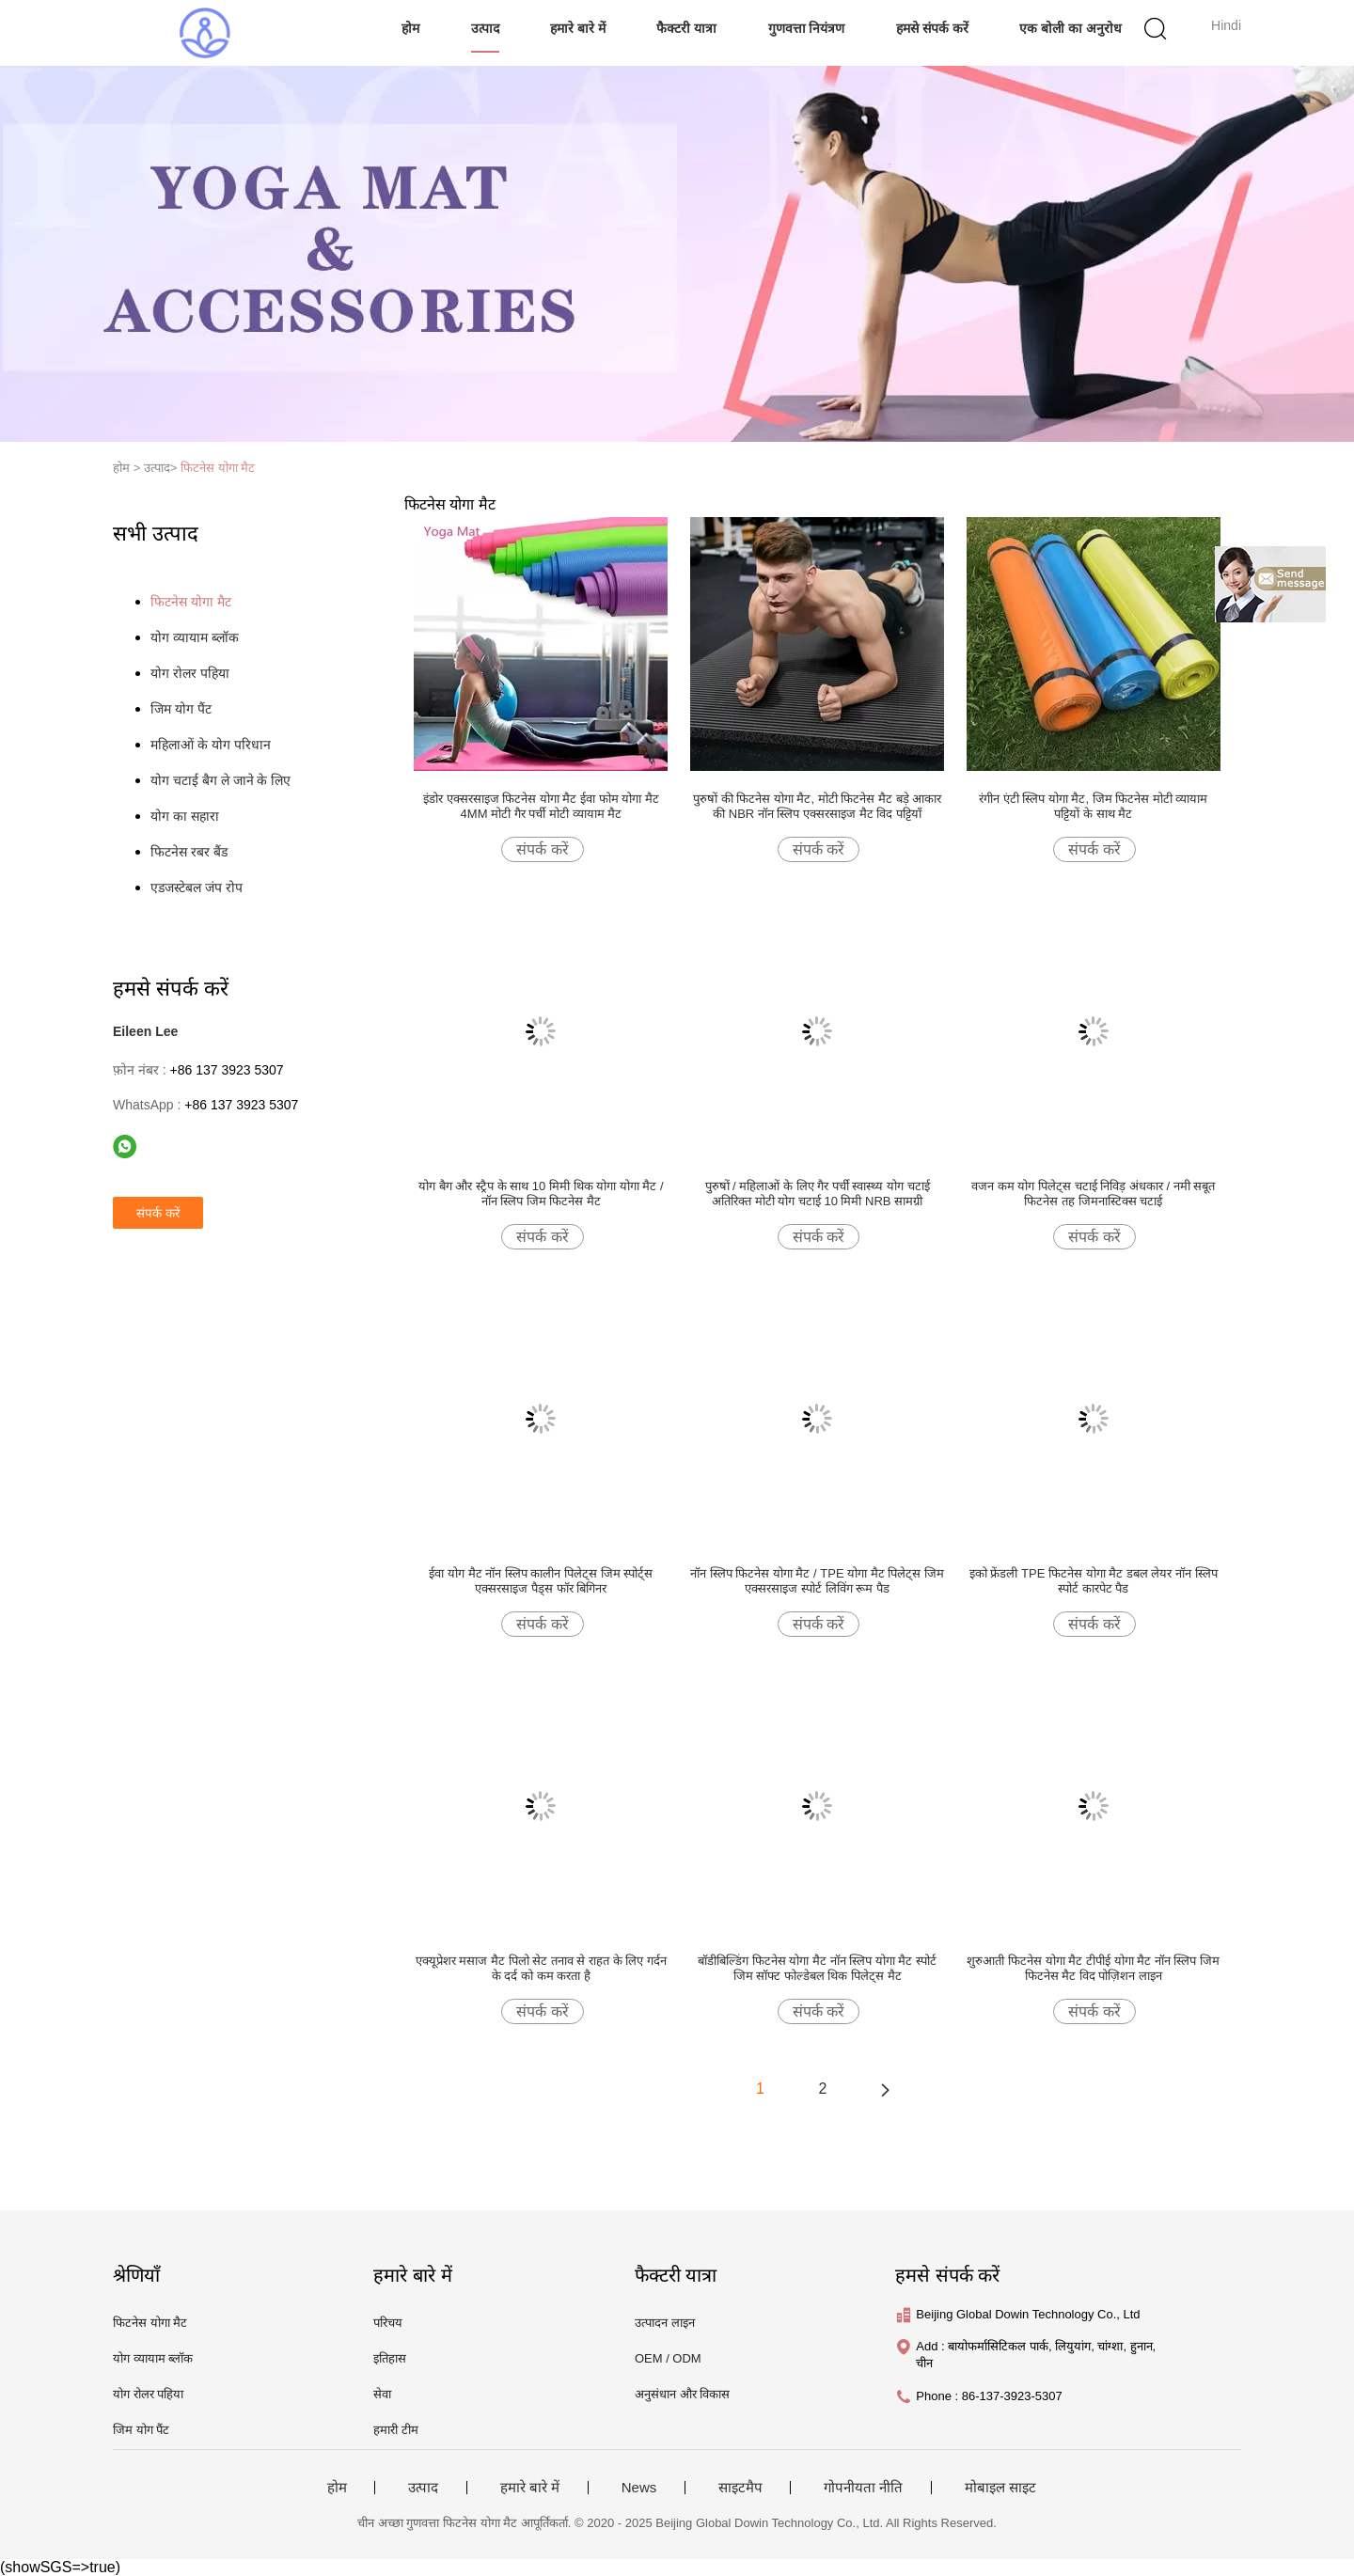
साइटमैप (740, 2487)
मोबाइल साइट (1000, 2487)
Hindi (1226, 25)
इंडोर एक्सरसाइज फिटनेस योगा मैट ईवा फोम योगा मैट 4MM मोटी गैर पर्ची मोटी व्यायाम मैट (541, 806)
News (639, 2487)
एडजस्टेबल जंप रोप (196, 887)
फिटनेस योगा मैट (218, 468)
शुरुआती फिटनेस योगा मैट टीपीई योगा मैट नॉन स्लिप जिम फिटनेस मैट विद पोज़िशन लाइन (1093, 1968)
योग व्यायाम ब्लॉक (194, 637)
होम (410, 28)
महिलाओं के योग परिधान (210, 744)
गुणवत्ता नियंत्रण (806, 28)
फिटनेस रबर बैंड (189, 851)
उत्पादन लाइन (665, 2323)
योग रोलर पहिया (189, 673)
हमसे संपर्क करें (932, 28)
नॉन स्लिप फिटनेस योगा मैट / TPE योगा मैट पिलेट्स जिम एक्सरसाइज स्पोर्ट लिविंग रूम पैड (817, 1580)
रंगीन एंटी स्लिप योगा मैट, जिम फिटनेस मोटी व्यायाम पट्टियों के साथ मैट (1093, 806)
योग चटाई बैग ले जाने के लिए (220, 780)
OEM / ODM (668, 2358)
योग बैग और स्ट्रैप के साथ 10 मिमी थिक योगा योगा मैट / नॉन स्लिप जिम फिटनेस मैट (540, 1193)
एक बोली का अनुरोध (1070, 28)
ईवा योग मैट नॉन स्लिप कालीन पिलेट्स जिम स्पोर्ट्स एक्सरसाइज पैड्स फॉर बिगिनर (541, 1580)
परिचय (387, 2323)
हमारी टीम (395, 2430)
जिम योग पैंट (181, 708)
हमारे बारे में (578, 28)
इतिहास (389, 2358)
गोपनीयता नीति (863, 2487)
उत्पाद (485, 28)
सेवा (382, 2394)
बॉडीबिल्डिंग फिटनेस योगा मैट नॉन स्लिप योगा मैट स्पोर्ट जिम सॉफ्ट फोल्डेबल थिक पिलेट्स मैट (817, 1968)
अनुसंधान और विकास (682, 2394)
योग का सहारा (184, 816)
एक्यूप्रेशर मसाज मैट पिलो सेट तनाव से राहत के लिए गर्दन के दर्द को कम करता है (541, 1968)
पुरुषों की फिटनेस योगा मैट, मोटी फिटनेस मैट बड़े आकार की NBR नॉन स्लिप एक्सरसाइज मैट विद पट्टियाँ (817, 806)
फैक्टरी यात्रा (686, 28)
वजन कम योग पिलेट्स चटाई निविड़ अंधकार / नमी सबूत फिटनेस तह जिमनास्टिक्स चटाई (1093, 1193)
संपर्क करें (542, 849)
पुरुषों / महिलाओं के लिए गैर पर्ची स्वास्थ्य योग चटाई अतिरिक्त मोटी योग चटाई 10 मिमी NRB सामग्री (817, 1193)
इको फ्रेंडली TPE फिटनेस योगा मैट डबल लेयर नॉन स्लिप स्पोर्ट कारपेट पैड (1093, 1580)
